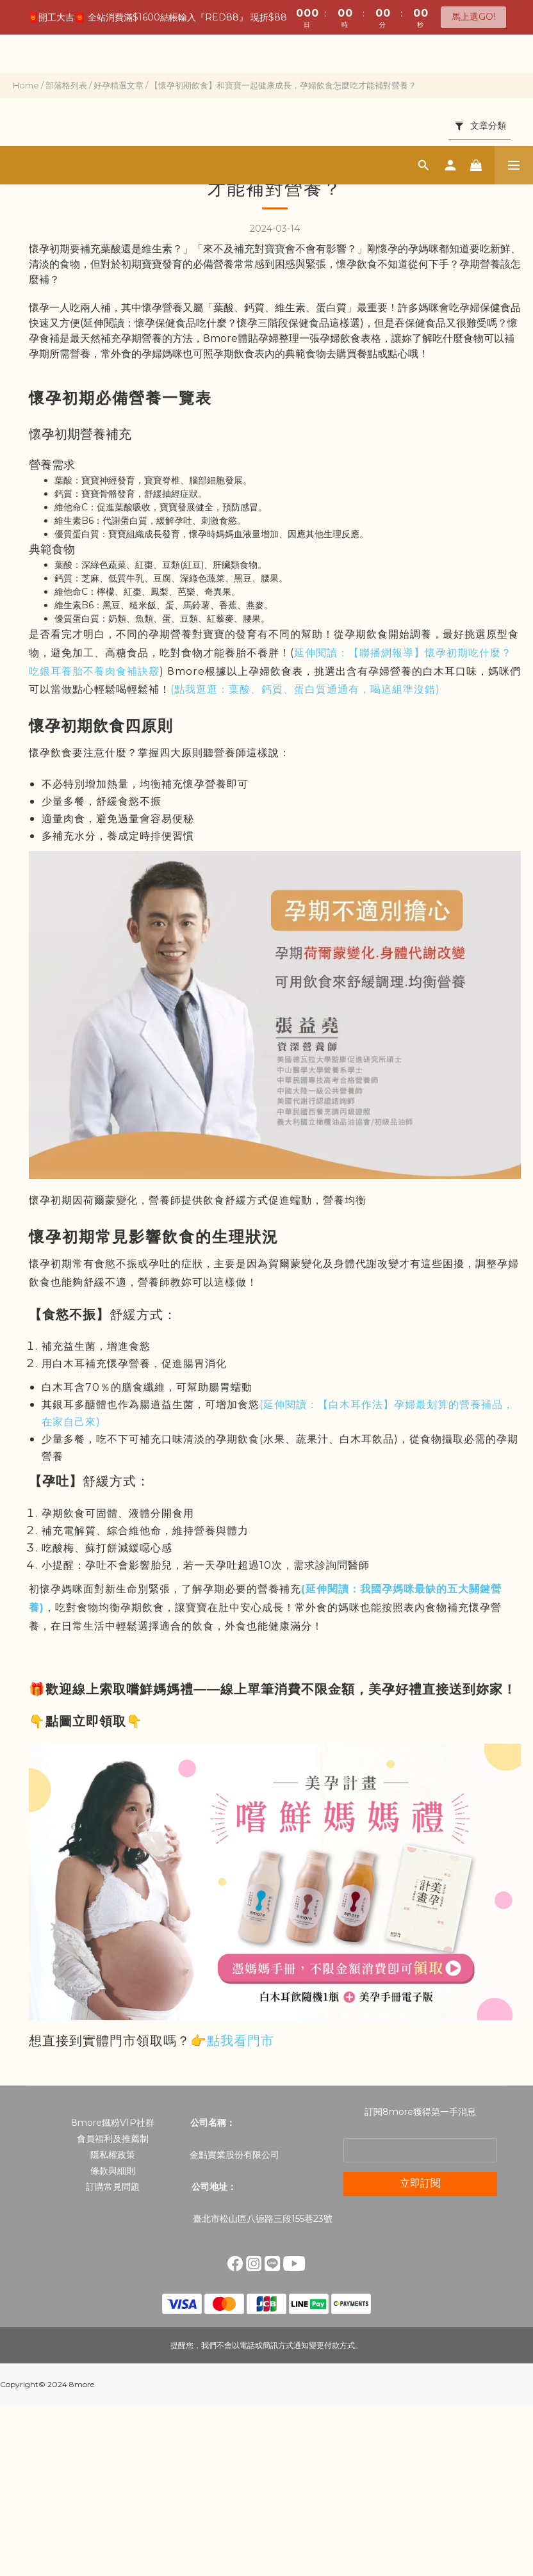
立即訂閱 (420, 2183)
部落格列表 (66, 85)
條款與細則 (112, 2170)
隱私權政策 (112, 2154)
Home (26, 85)
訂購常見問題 (113, 2186)
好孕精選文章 (119, 85)
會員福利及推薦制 (113, 2138)
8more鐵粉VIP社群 (112, 2122)
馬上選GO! (473, 16)
